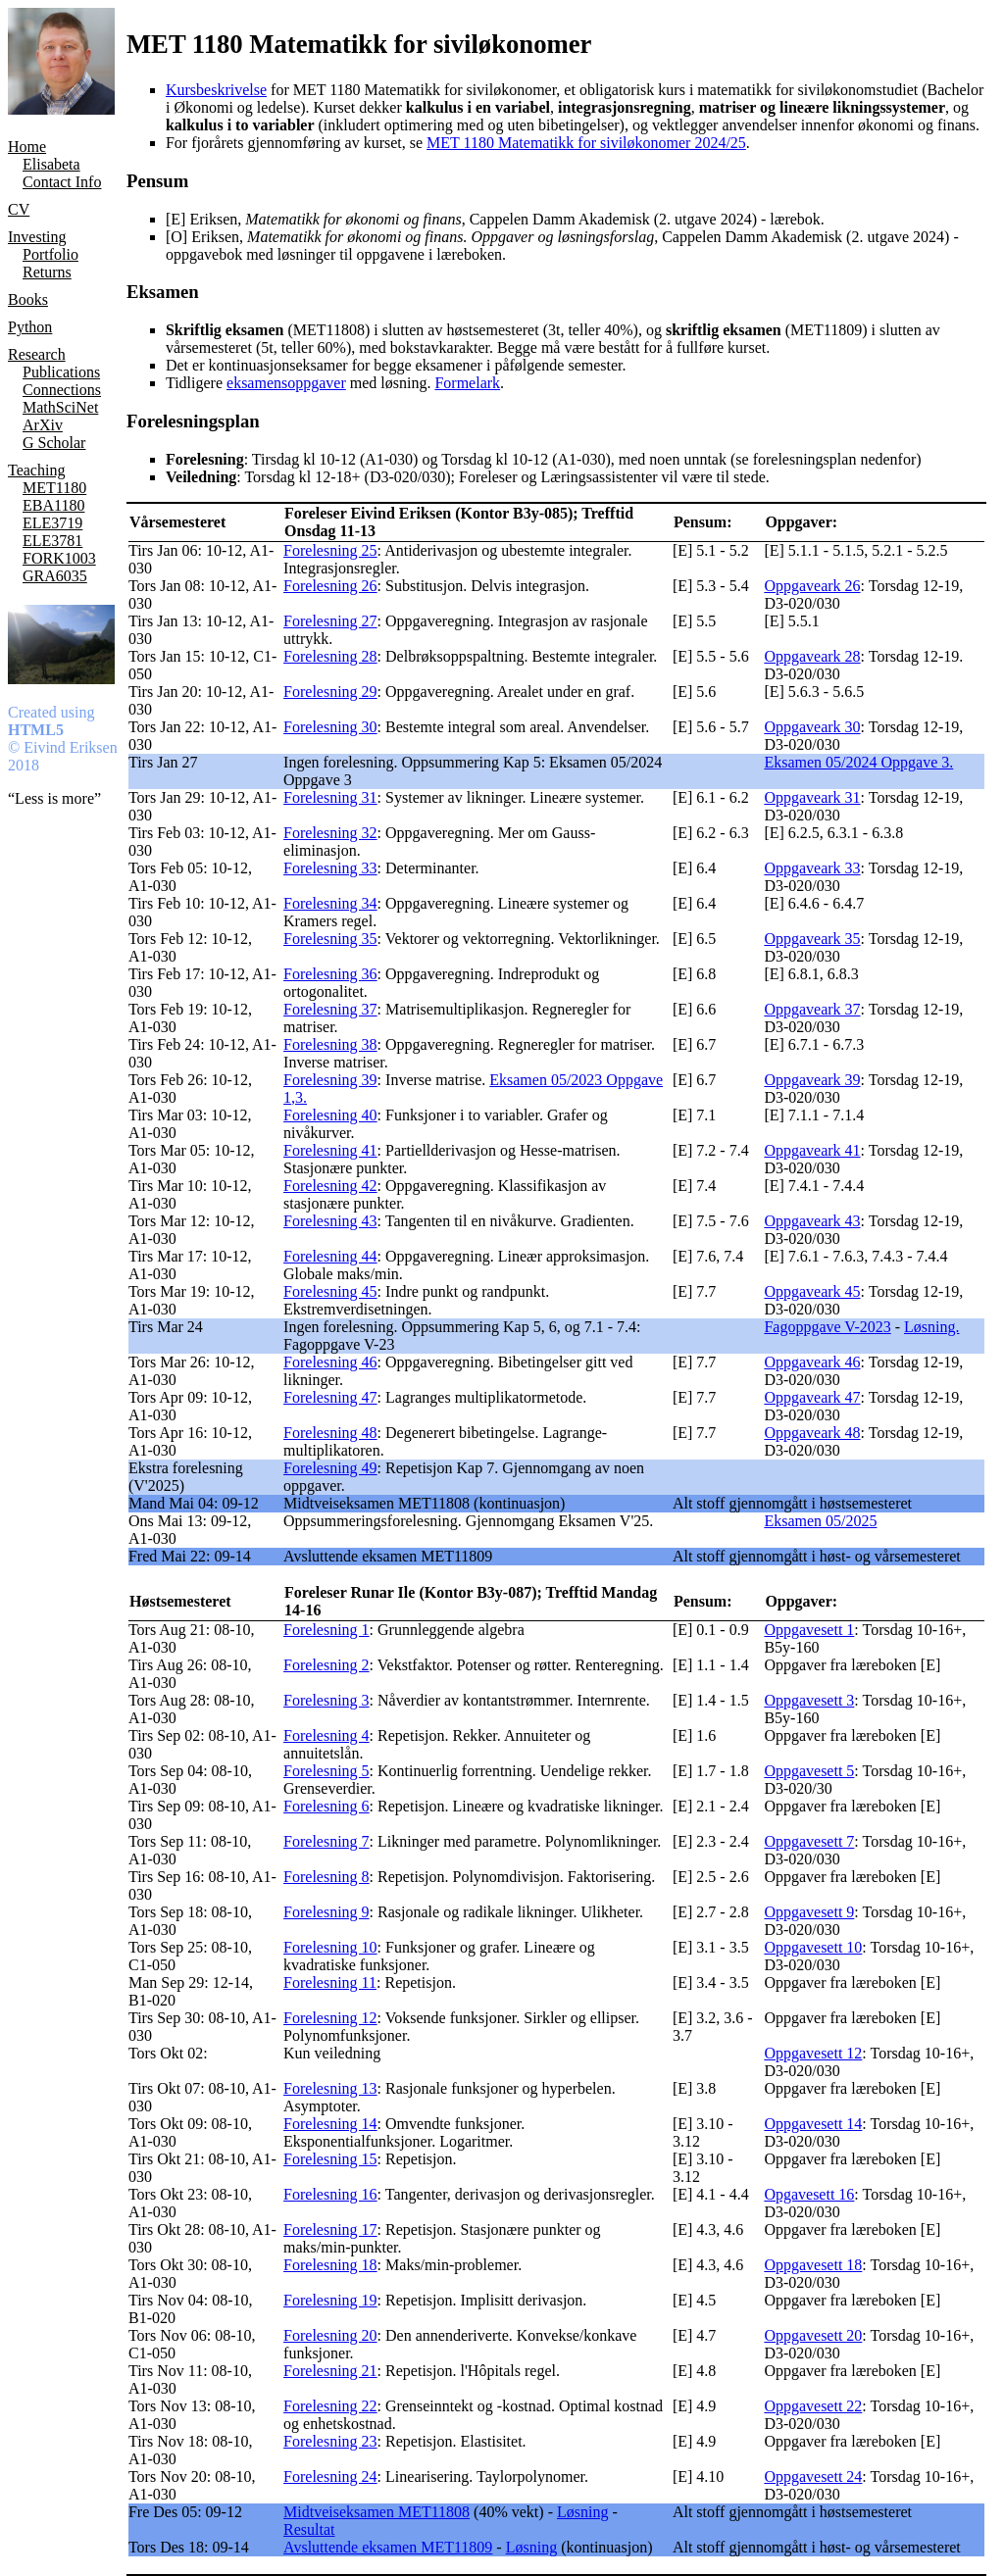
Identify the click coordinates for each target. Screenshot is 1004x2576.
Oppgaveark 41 (812, 1150)
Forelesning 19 (330, 2300)
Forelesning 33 (330, 868)
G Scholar (54, 442)
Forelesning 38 (330, 1044)
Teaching (36, 470)
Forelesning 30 (330, 726)
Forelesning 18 (330, 2264)
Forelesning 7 (326, 1841)
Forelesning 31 (330, 797)
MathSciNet (60, 407)
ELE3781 (52, 540)
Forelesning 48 (330, 1432)
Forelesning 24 (330, 2476)
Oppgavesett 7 (809, 1841)
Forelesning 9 (326, 1912)
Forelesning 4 (326, 1735)
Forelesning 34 (330, 903)
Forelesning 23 (330, 2441)
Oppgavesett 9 (809, 1912)
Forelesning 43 (330, 1221)
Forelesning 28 (330, 656)
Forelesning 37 (330, 1009)
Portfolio (50, 254)
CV (18, 209)
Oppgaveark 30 (812, 726)
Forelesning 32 (330, 832)
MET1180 (54, 487)
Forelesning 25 (330, 550)
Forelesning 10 (330, 1947)
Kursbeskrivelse (216, 89)
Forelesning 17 (330, 2229)
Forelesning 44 (330, 1256)
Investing (37, 236)
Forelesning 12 (330, 2017)
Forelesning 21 (330, 2370)
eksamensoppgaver (286, 382)
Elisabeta (51, 164)
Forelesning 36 (330, 974)
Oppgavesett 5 (809, 1770)
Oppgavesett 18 (813, 2264)
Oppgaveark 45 (812, 1291)
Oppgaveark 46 (812, 1362)
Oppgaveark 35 (812, 938)
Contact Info (62, 181)
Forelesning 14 (330, 2123)
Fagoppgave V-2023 (827, 1326)
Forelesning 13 (330, 2088)
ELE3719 (52, 523)
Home (27, 146)
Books (28, 299)
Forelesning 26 (330, 585)
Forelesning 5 (326, 1770)
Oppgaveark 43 (812, 1221)
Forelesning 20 (330, 2335)
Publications (61, 372)
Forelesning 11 (329, 1982)
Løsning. (931, 1326)
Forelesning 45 (330, 1291)
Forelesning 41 (330, 1150)
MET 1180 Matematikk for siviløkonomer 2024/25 (586, 142)
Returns (47, 272)
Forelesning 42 (330, 1185)
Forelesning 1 (326, 1629)
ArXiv (43, 425)
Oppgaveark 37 (812, 1009)
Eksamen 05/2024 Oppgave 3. (858, 762)
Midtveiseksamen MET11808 (376, 2511)
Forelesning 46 (330, 1362)
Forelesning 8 (326, 1876)
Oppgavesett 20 (813, 2335)
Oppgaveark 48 (812, 1432)
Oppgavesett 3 (809, 1700)
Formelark (467, 382)
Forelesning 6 (326, 1806)
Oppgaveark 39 (812, 1079)
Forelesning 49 (330, 1468)
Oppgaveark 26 (812, 585)
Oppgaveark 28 (812, 656)
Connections (62, 389)
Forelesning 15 (330, 2159)
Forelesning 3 (326, 1700)
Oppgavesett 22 (813, 2406)
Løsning (582, 2511)
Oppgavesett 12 (813, 2053)
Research (37, 354)
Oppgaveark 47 (812, 1397)
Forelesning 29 (330, 691)
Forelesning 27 (330, 621)
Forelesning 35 (330, 938)
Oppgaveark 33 (812, 868)
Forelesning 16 (330, 2194)
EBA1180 (53, 505)
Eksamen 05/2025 (820, 1520)
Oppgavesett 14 (813, 2123)
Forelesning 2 (326, 1665)
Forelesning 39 (330, 1079)
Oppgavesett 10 (813, 1947)
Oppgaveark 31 (812, 797)
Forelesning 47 (330, 1397)
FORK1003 (59, 558)
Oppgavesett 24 (813, 2476)
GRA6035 (55, 576)
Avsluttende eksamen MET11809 (387, 2547)
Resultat (308, 2529)
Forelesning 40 (330, 1115)
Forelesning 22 (330, 2406)
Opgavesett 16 (809, 2194)
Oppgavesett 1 (809, 1629)
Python (30, 327)
